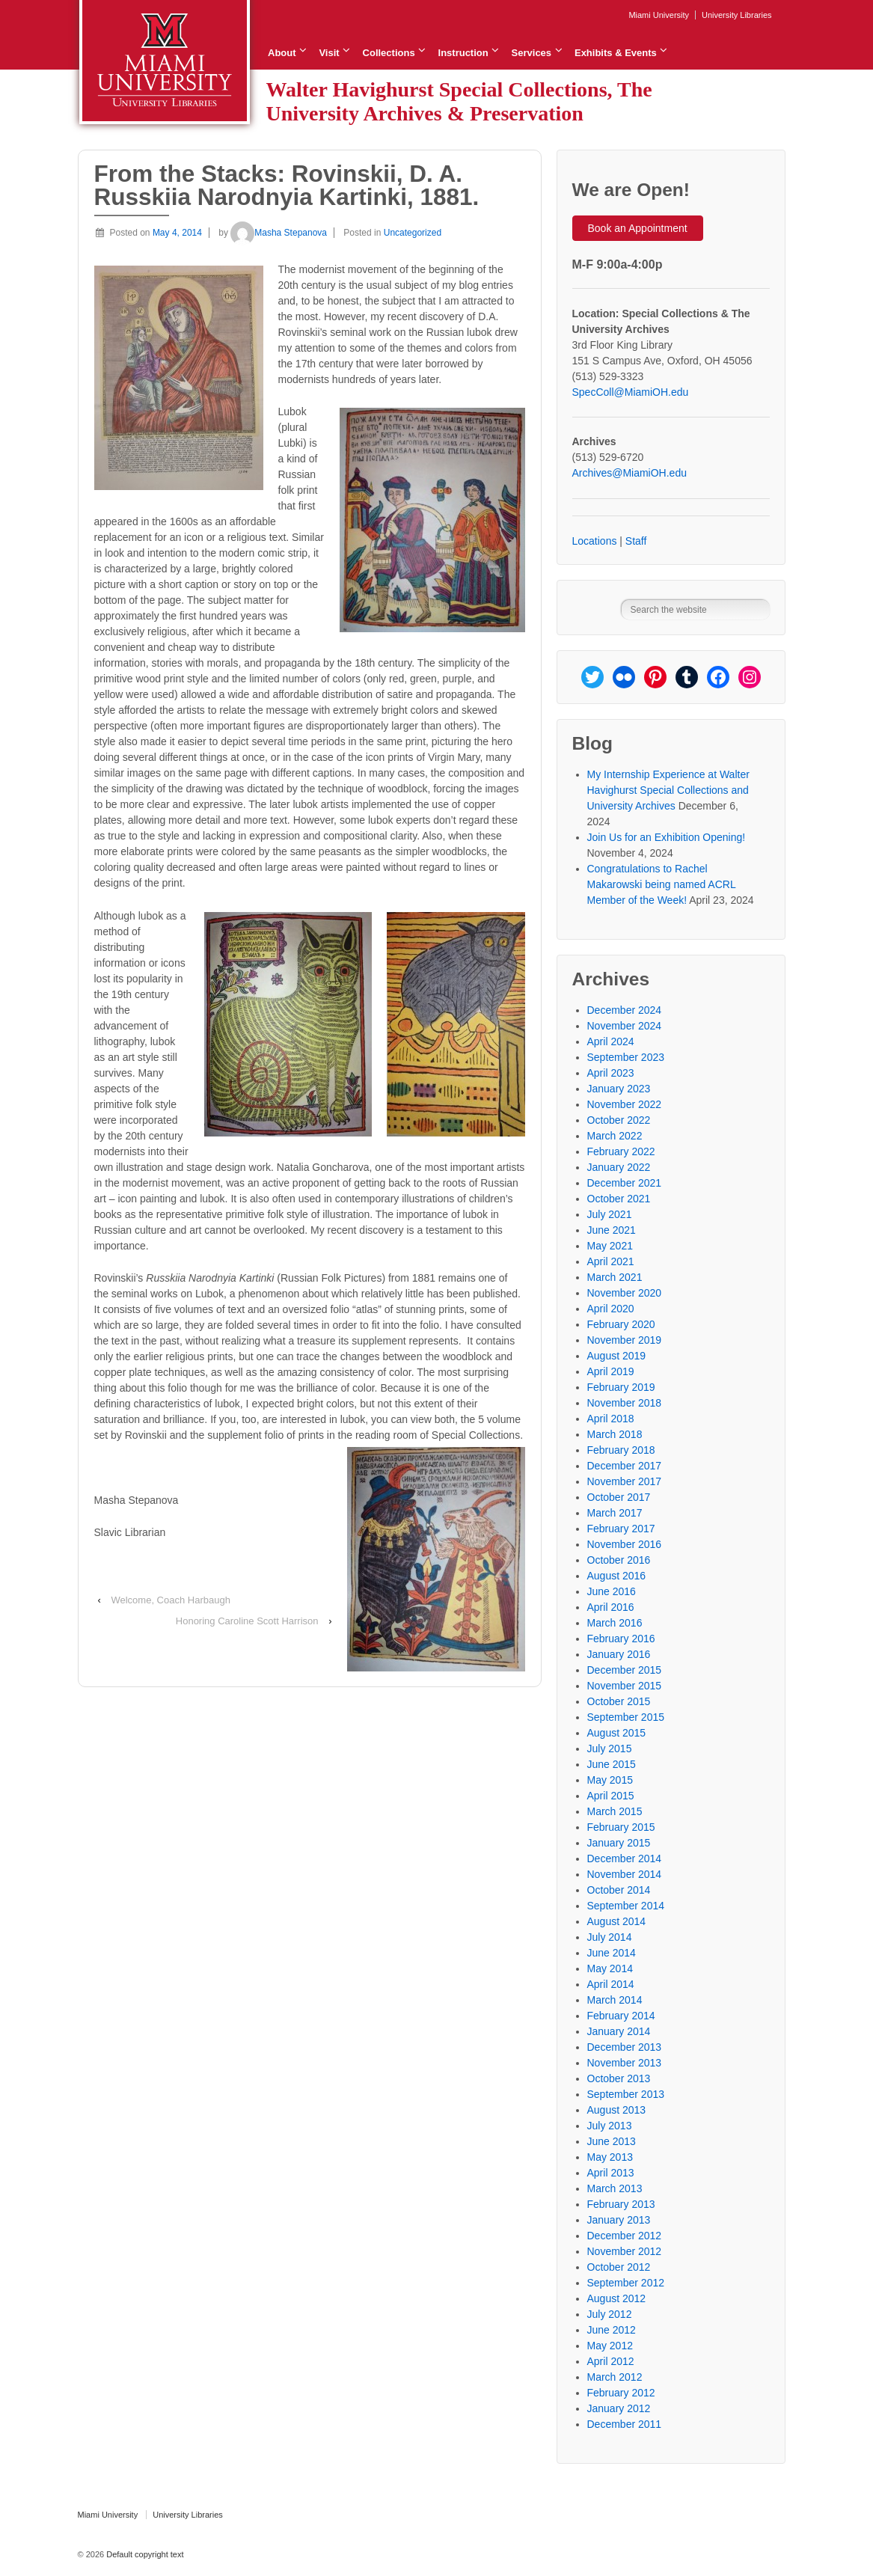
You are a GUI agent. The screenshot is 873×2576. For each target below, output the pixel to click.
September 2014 (626, 1906)
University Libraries (737, 14)
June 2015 (611, 1764)
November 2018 (624, 1403)
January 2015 (619, 1843)
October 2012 (619, 2267)
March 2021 (615, 1277)
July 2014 (609, 1937)
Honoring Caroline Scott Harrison (247, 1621)
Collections (389, 52)
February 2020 (621, 1324)
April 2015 (610, 1796)
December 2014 (624, 1858)
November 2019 (624, 1340)
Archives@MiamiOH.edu (629, 473)
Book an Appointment (637, 228)
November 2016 (624, 1544)
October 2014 (619, 1890)
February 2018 (621, 1450)
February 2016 (621, 1639)
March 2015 (615, 1811)
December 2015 (624, 1670)
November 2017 (624, 1481)
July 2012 (609, 2314)
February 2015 (621, 1827)
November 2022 (624, 1104)
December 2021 (624, 1183)
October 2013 (619, 2078)
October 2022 (619, 1120)
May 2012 (610, 2346)
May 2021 (610, 1246)
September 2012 (626, 2283)
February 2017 (621, 1529)
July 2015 (609, 1748)
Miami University (658, 14)
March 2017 (615, 1513)
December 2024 (624, 1010)
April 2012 (610, 2361)
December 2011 (624, 2424)
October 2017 (619, 1497)
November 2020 (624, 1293)
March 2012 (615, 2377)
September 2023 (626, 1057)
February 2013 (621, 2204)
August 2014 (616, 1921)
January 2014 (619, 2031)
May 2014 (610, 1968)
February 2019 (621, 1387)
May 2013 (610, 2157)
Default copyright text (143, 2554)
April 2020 (610, 1309)
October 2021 (619, 1199)
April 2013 (610, 2173)
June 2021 (611, 1230)
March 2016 (615, 1623)
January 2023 (619, 1089)
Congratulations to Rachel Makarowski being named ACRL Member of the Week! (661, 884)
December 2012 (624, 2236)
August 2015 (616, 1733)
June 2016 (611, 1591)
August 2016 (616, 1576)
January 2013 (619, 2220)
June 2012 (611, 2330)
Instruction (463, 52)
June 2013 (611, 2141)
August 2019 (616, 1356)
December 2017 (624, 1466)
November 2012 (624, 2251)
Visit (329, 52)
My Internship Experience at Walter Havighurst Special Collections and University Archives (668, 790)
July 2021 (609, 1214)
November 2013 (624, 2063)
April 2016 (610, 1607)
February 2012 (621, 2393)
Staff (636, 541)
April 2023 (610, 1073)
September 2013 (626, 2094)
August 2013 (616, 2110)
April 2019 (610, 1371)
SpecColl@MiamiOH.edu (630, 392)
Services (532, 52)
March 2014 (615, 2000)
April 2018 (610, 1419)
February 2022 (621, 1151)
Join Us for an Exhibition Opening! (666, 837)
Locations (594, 541)
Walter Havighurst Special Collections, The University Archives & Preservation (459, 101)
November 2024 (624, 1026)
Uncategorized (412, 232)
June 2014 (611, 1953)
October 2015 (619, 1701)
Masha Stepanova (278, 232)
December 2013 (624, 2047)
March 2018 (615, 1434)
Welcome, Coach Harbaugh (170, 1600)
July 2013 (609, 2126)
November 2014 (624, 1874)
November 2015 (624, 1686)
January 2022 (619, 1167)
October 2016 (619, 1560)
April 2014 (610, 1984)
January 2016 (619, 1654)
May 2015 (610, 1780)
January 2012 (619, 2408)
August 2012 (616, 2298)
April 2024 (610, 1041)
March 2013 (615, 2188)
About (282, 52)
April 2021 (610, 1261)
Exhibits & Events (616, 52)
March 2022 (615, 1136)
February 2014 (621, 2016)
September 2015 (626, 1717)
